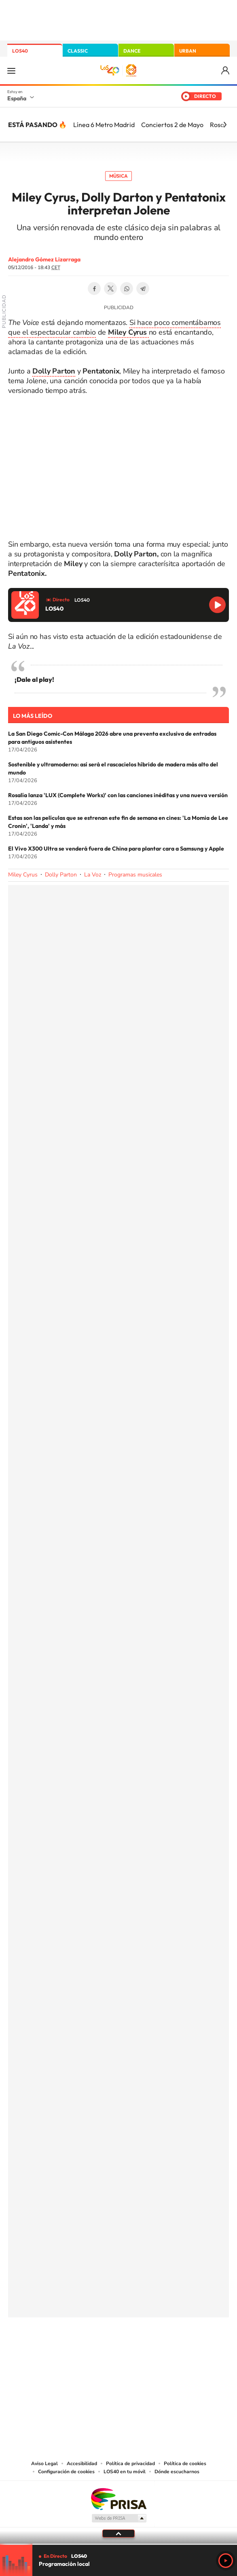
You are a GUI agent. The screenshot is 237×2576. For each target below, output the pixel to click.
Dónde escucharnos (176, 2471)
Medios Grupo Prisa (119, 2518)
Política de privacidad (130, 2463)
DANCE (131, 51)
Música (118, 176)
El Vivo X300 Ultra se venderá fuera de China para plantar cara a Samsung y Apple (116, 848)
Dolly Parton (61, 874)
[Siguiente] (225, 125)
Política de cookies (185, 2463)
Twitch (150, 2344)
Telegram (142, 288)
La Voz (92, 874)
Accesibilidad (82, 2463)
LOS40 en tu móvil (125, 2471)
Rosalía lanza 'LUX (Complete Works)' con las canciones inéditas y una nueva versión (118, 795)
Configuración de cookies (66, 2471)
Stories (167, 2344)
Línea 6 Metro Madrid (104, 125)
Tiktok (86, 2344)
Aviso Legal (44, 2463)
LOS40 (20, 51)
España (16, 98)
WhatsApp (126, 288)
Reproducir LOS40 (217, 604)
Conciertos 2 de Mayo (172, 125)
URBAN (187, 51)
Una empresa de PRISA (118, 2498)
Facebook (94, 288)
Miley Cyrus (23, 874)
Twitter (110, 288)
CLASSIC (78, 51)
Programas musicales (135, 874)
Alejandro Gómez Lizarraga (44, 259)
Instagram (69, 2344)
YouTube (102, 2344)
